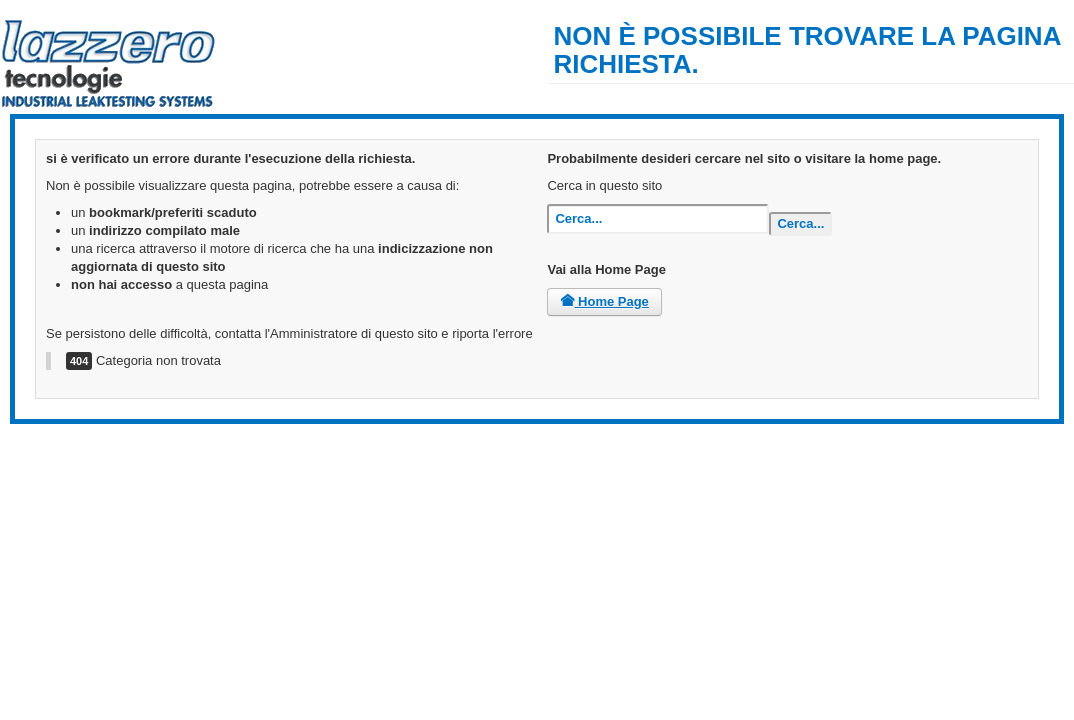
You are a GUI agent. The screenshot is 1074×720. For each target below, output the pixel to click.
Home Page (604, 301)
